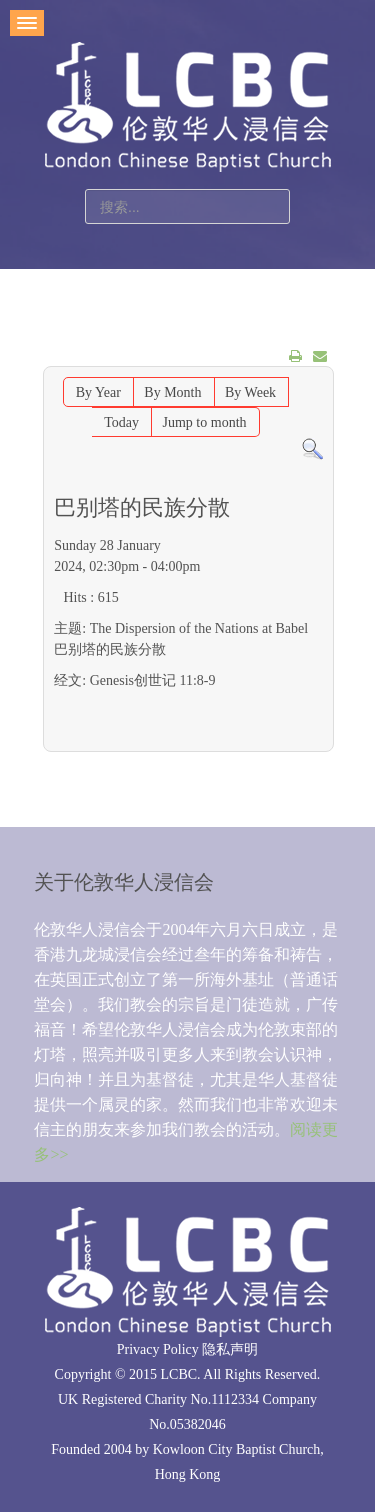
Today (121, 422)
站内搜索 (85, 189)
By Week (250, 392)
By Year (98, 392)
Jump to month (205, 422)
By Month (172, 392)
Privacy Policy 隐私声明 (188, 1349)
